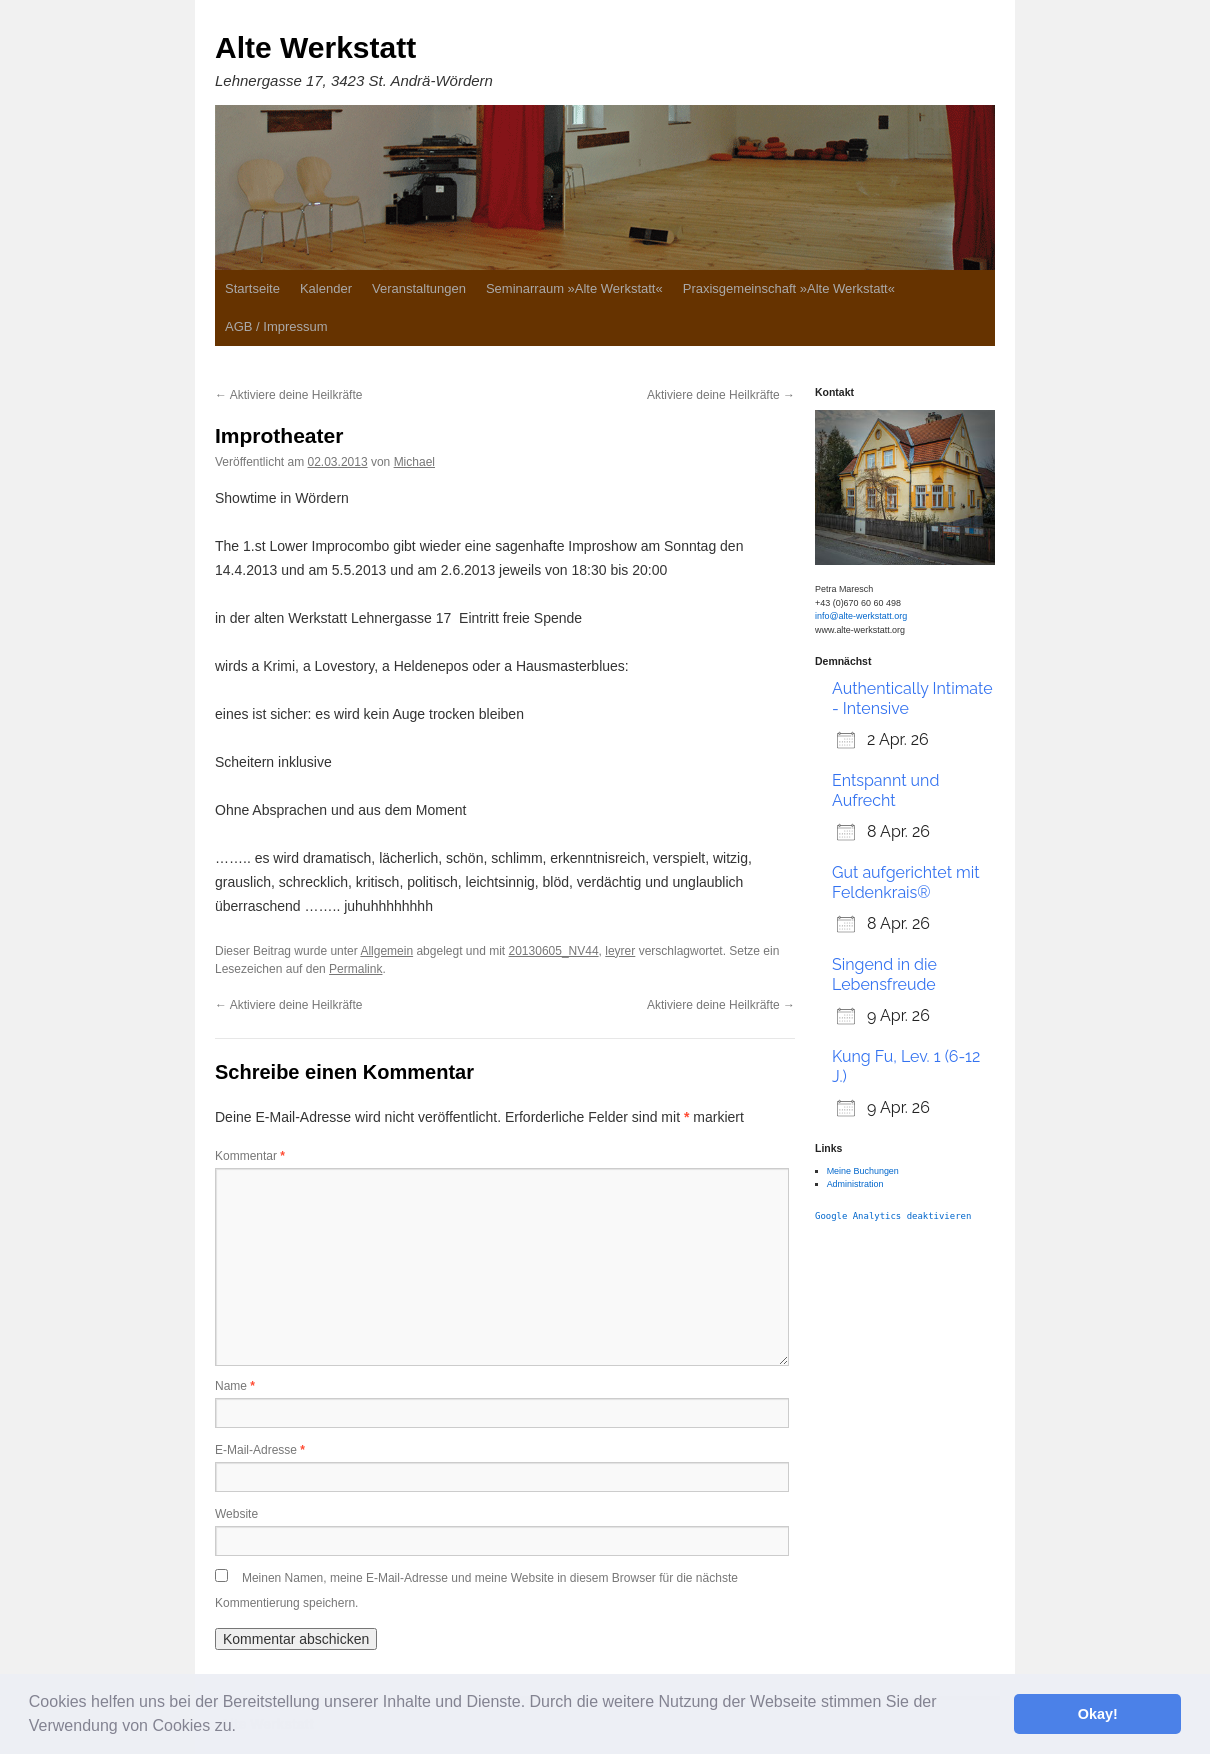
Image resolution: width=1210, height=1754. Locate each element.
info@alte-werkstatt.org (861, 616)
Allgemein (386, 951)
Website (236, 1514)
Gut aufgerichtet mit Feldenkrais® (906, 882)
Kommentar (250, 1156)
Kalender (326, 288)
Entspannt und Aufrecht (885, 790)
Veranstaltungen (419, 288)
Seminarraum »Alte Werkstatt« (574, 288)
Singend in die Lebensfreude (884, 974)
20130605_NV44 (554, 951)
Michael (414, 462)
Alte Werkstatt (315, 47)
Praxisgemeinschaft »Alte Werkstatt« (789, 288)
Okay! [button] (1098, 1714)
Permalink (355, 969)
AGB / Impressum (276, 326)
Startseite (252, 288)
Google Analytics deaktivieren (893, 1216)
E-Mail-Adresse (260, 1450)
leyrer (620, 951)
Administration (855, 1184)
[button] (243, 1728)
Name (235, 1386)
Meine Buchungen (863, 1171)
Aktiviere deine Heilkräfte (288, 395)
